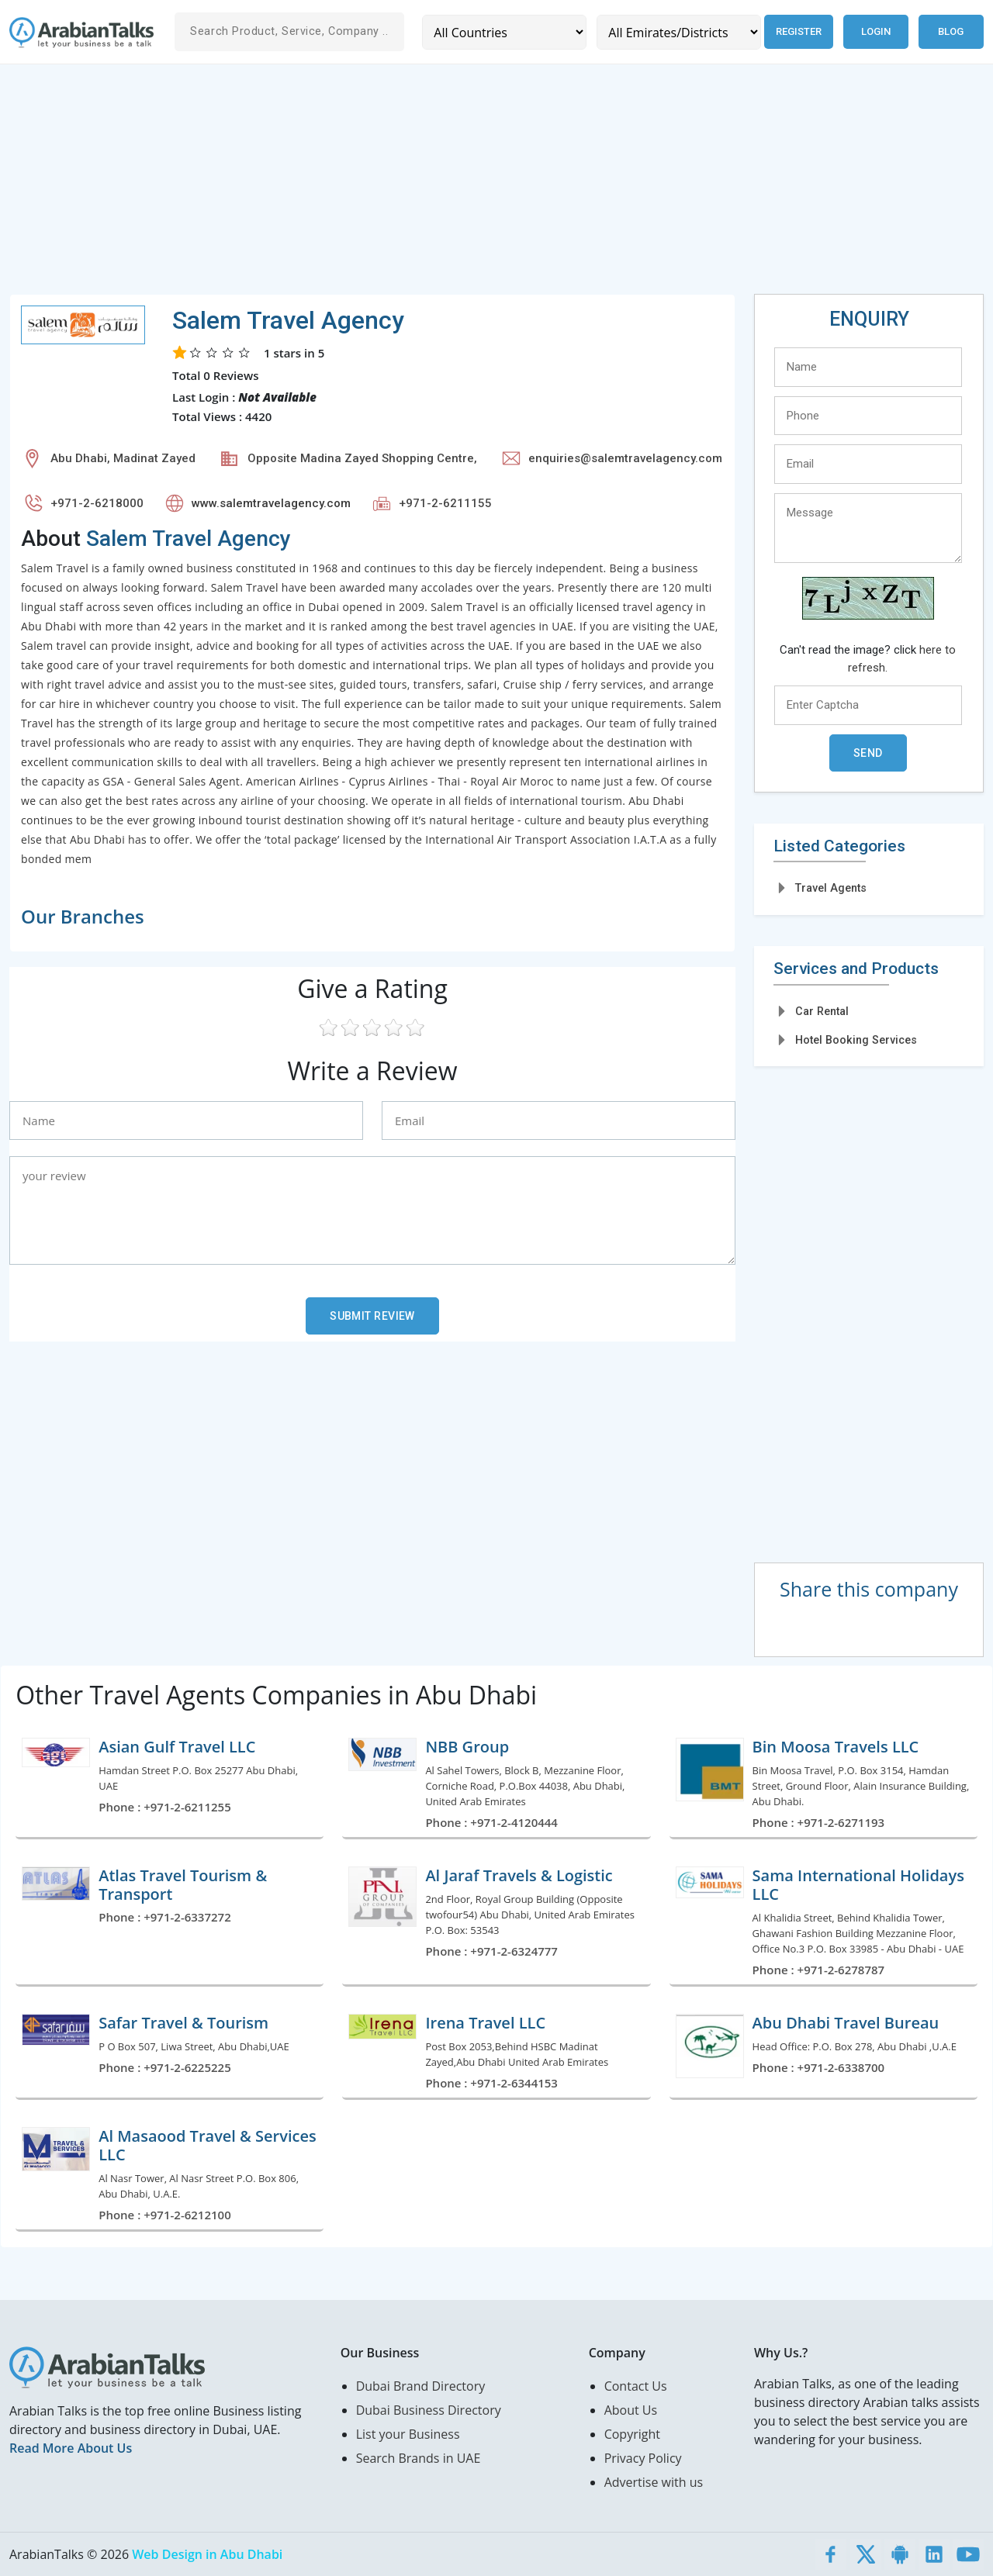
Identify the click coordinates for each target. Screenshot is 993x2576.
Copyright (632, 2434)
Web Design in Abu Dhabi (207, 2554)
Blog (951, 31)
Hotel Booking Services (856, 1040)
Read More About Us (70, 2448)
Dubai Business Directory (428, 2410)
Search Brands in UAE (418, 2458)
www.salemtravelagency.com (271, 503)
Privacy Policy (643, 2458)
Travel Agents (831, 888)
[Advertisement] (474, 185)
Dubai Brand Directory (421, 2386)
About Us (631, 2410)
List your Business (408, 2434)
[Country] (504, 32)
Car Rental (822, 1011)
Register (798, 31)
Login (876, 31)
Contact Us (635, 2386)
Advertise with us (653, 2482)
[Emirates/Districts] (678, 32)
